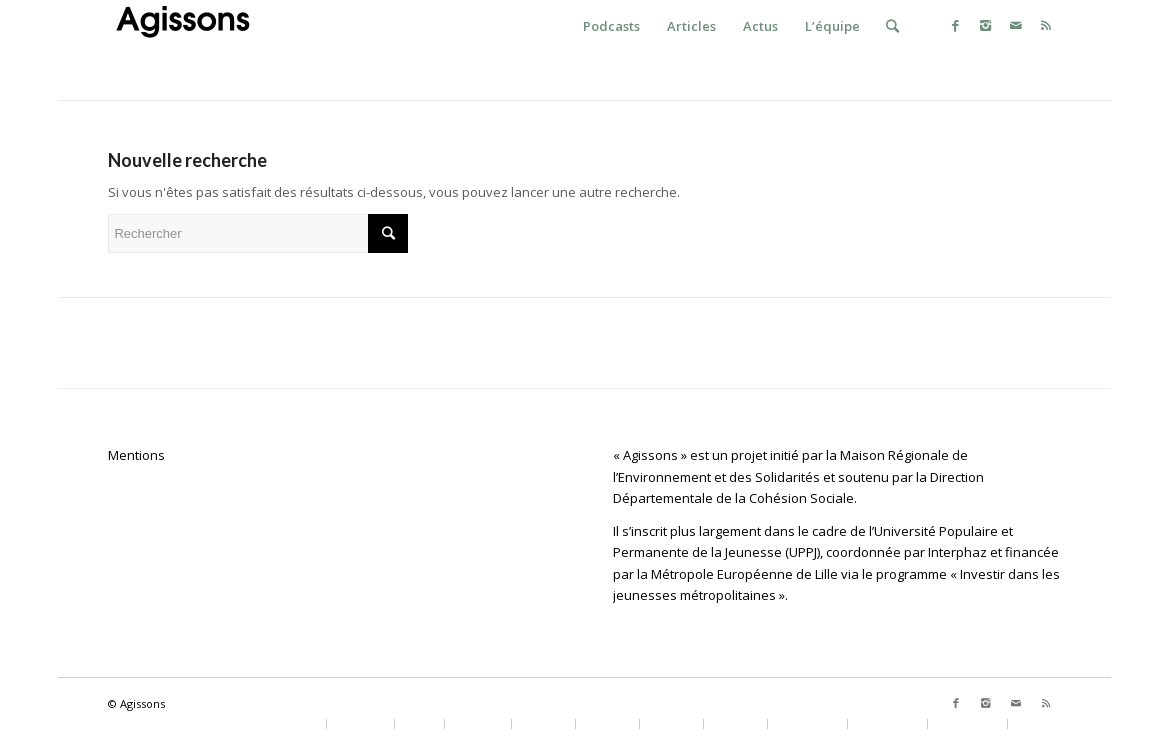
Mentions (136, 455)
